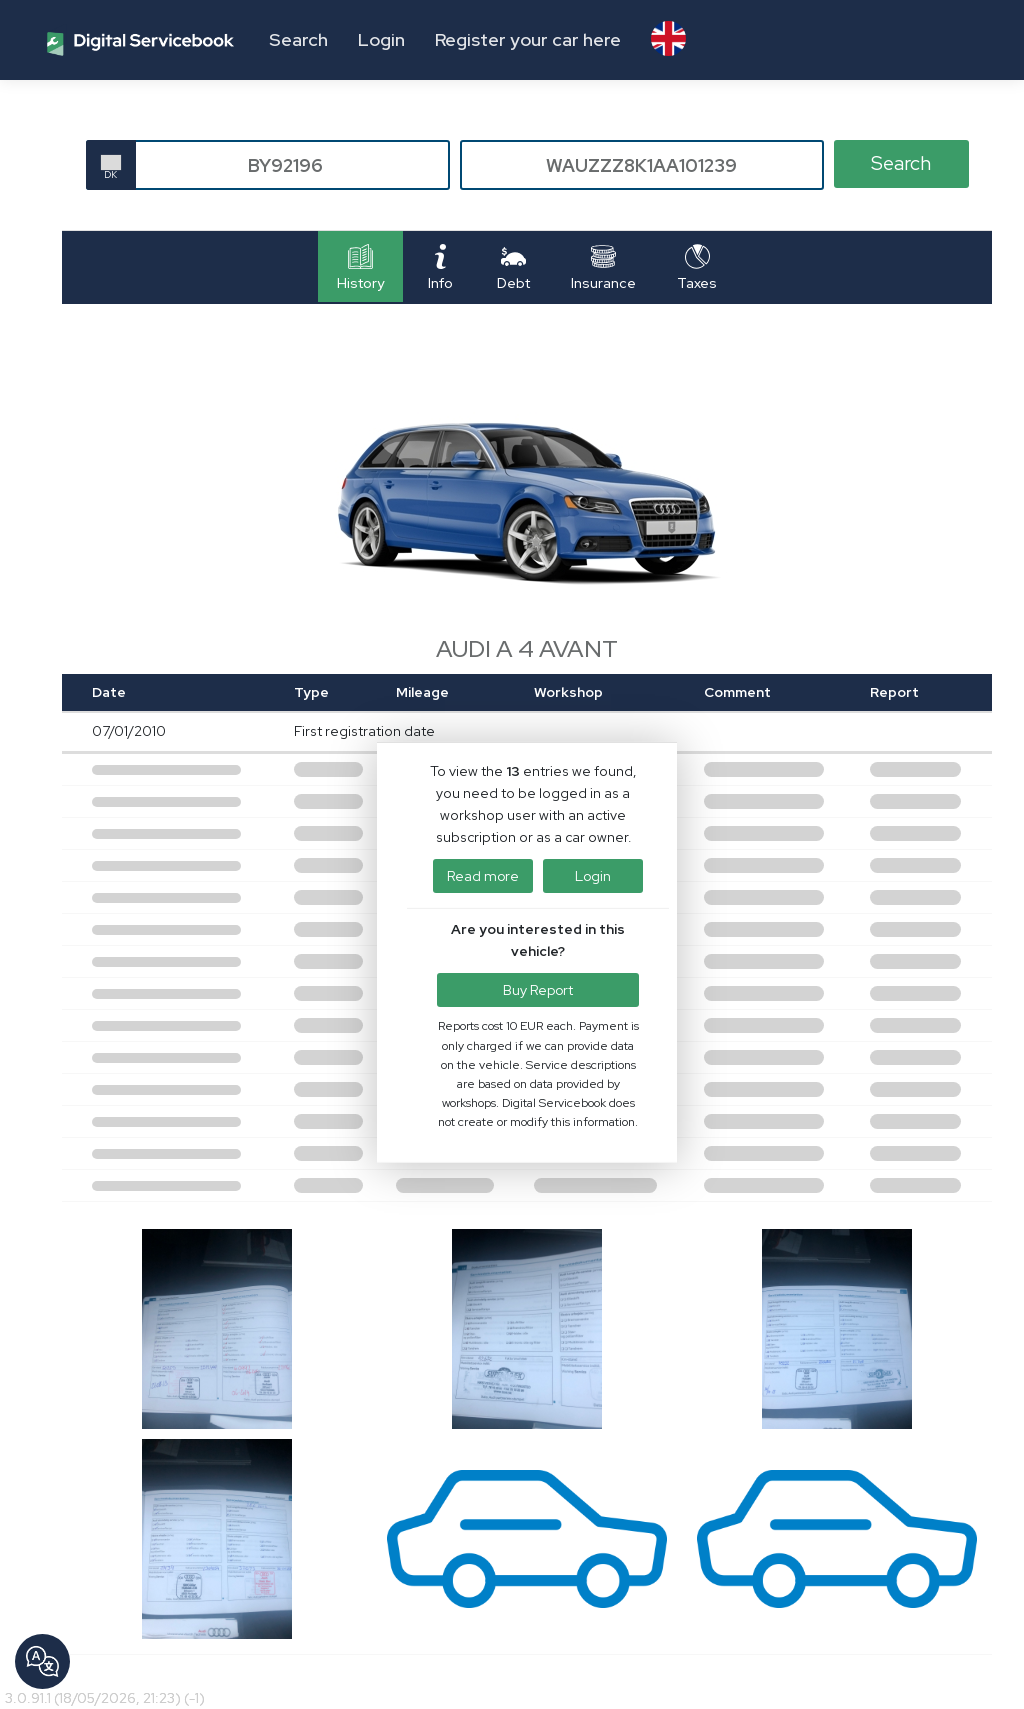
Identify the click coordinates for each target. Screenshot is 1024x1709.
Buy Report (538, 993)
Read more (483, 878)
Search (298, 39)
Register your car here (528, 39)
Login (381, 39)
